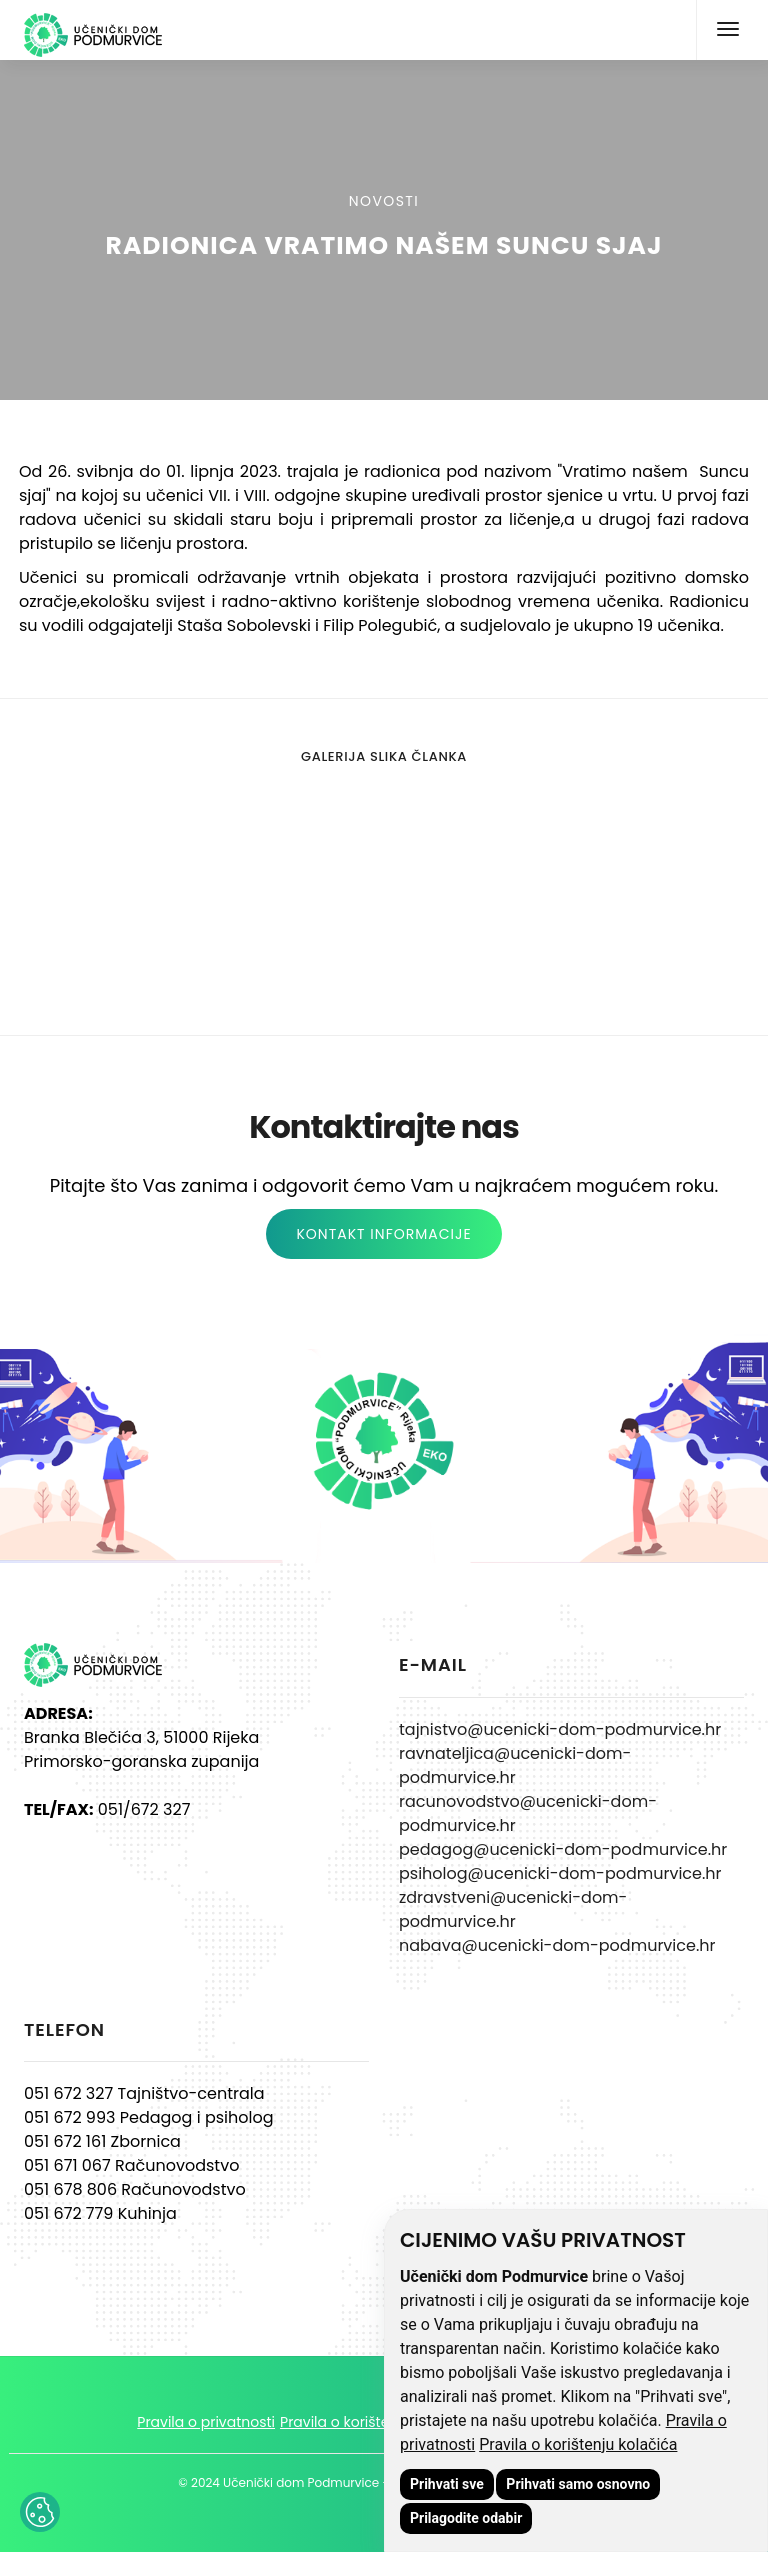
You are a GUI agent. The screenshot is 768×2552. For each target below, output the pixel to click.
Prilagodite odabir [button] (466, 2518)
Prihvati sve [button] (447, 2484)
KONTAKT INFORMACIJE (383, 1234)
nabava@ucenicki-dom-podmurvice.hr (557, 1945)
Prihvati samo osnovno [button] (578, 2484)
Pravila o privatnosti (206, 2422)
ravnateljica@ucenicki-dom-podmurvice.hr (515, 1765)
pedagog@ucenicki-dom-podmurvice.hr (563, 1849)
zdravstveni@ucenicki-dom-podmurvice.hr (513, 1909)
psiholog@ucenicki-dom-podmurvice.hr (560, 1873)
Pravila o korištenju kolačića (578, 2444)
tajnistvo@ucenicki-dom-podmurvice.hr (560, 1729)
